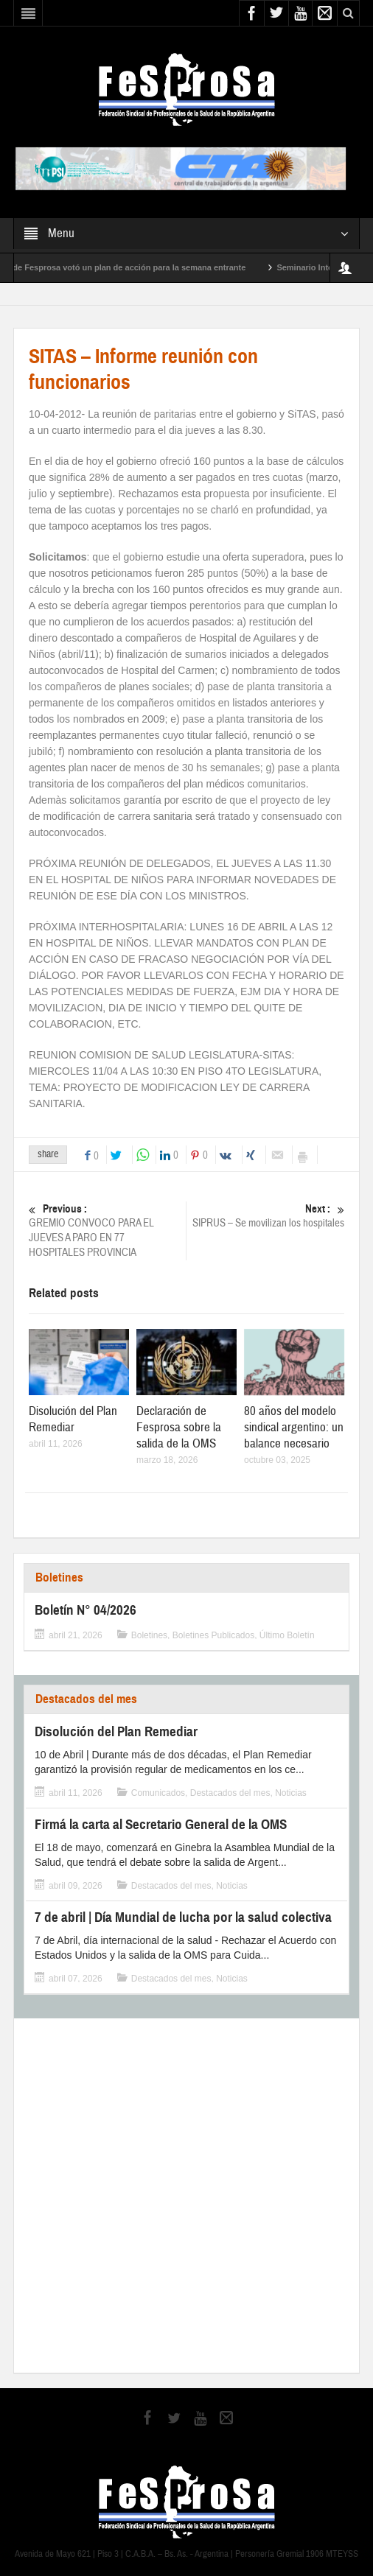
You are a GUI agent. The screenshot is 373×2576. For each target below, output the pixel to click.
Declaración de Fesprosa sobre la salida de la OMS (178, 1427)
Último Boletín (287, 1635)
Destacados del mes (86, 1699)
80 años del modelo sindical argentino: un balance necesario (294, 1427)
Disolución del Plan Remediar (73, 1419)
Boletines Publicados (213, 1635)
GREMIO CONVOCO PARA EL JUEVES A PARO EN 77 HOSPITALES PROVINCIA (105, 1230)
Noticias (291, 1793)
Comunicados (158, 1793)
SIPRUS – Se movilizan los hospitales (267, 1215)
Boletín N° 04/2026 (85, 1609)
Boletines (59, 1577)
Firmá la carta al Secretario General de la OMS (161, 1824)
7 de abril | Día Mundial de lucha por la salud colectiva (183, 1917)
